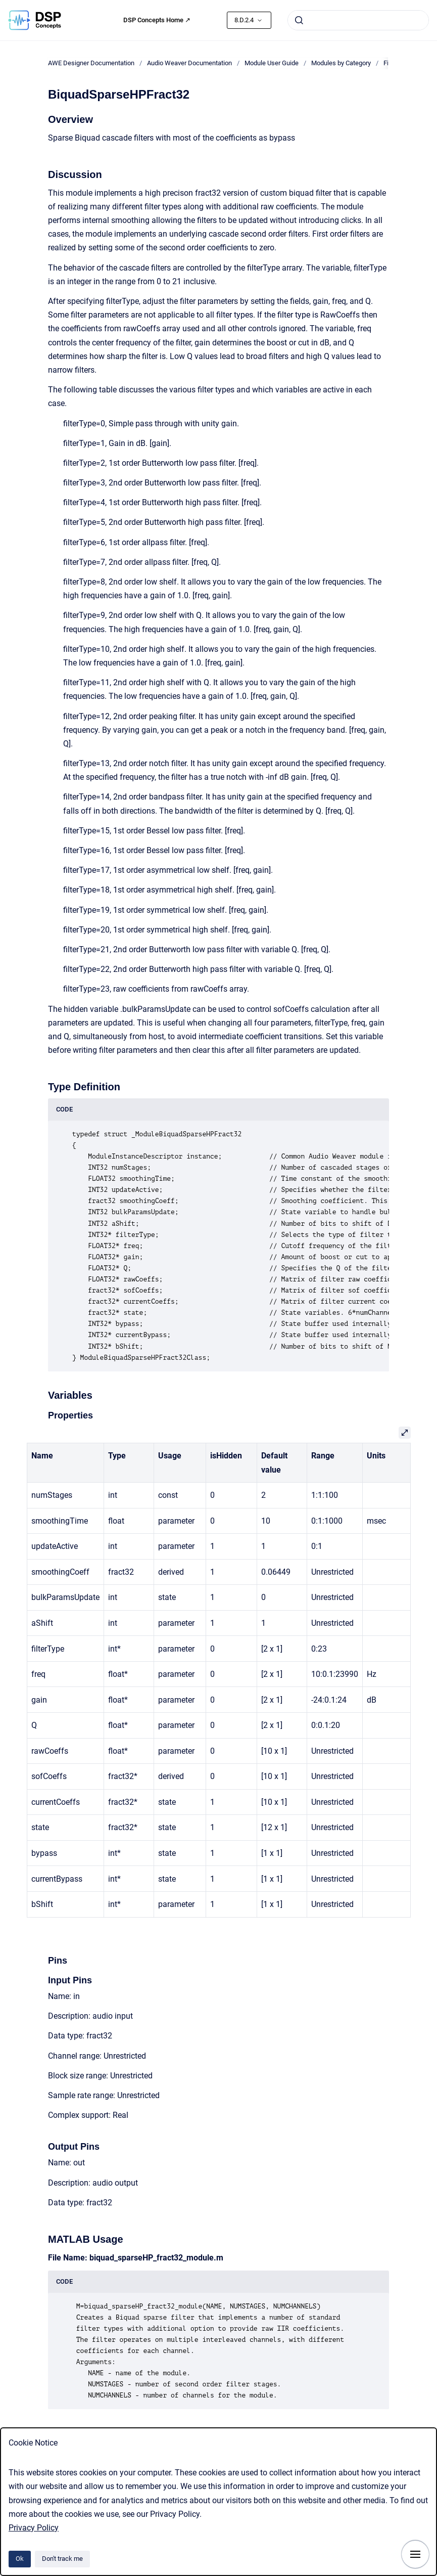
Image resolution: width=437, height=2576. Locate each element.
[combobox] (358, 20)
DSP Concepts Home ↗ (156, 20)
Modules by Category (341, 63)
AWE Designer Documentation (91, 63)
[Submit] (299, 20)
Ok (20, 2558)
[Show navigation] (415, 2554)
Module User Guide (272, 63)
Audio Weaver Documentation (189, 63)
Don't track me (62, 2558)
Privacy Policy (34, 2528)
